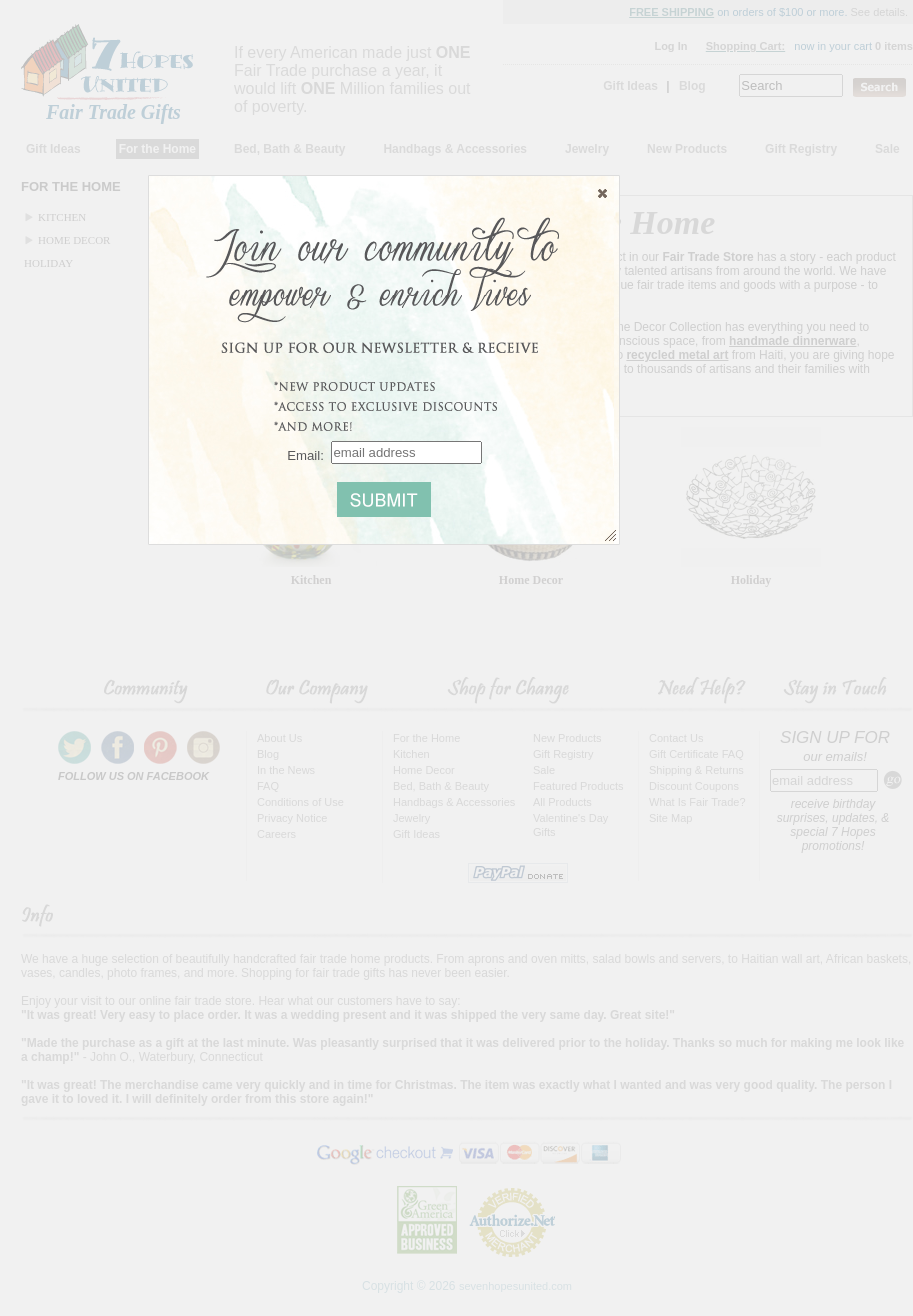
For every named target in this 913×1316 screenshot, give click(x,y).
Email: (305, 454)
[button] (602, 193)
